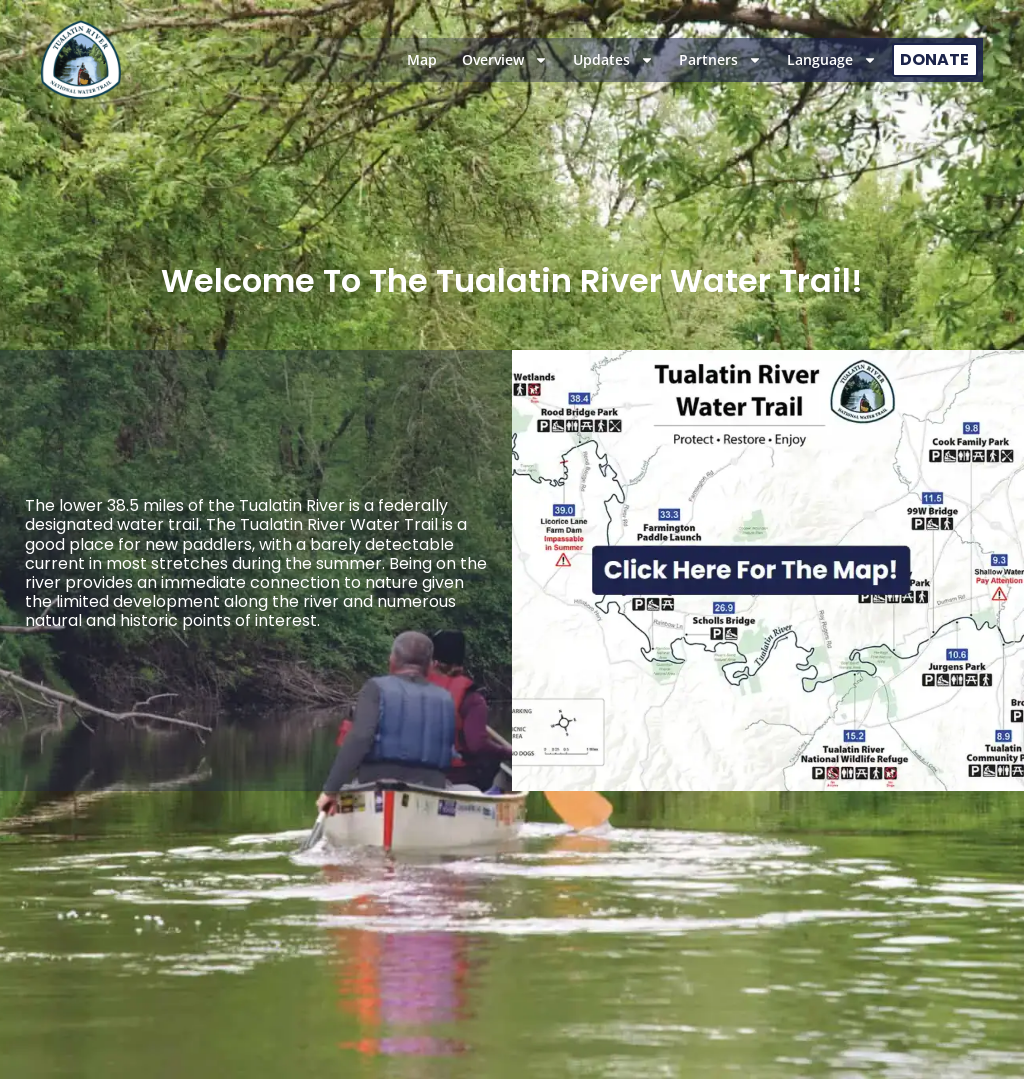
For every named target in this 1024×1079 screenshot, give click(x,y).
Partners (720, 60)
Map (422, 59)
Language (832, 60)
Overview (505, 60)
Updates (613, 60)
